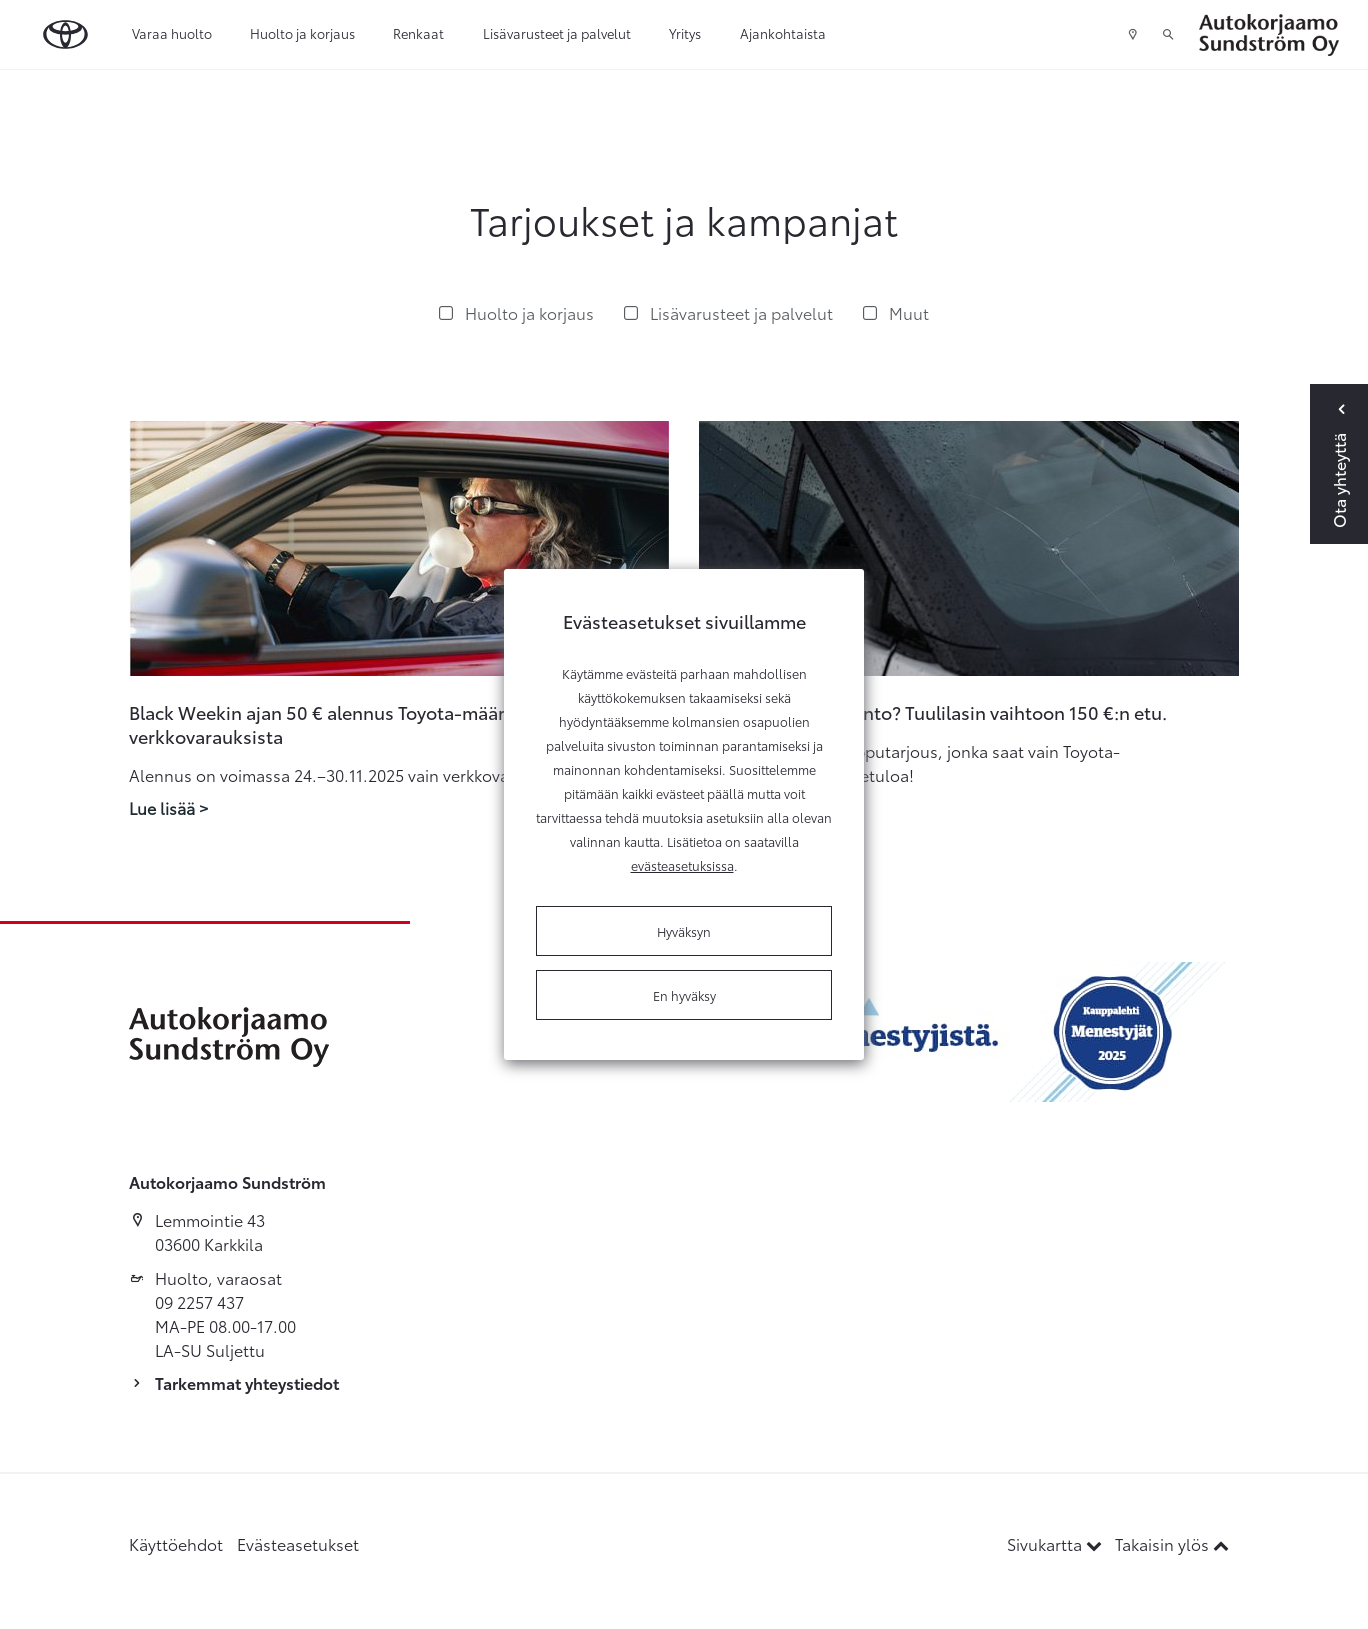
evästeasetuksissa (682, 865)
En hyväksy (684, 995)
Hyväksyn (684, 931)
